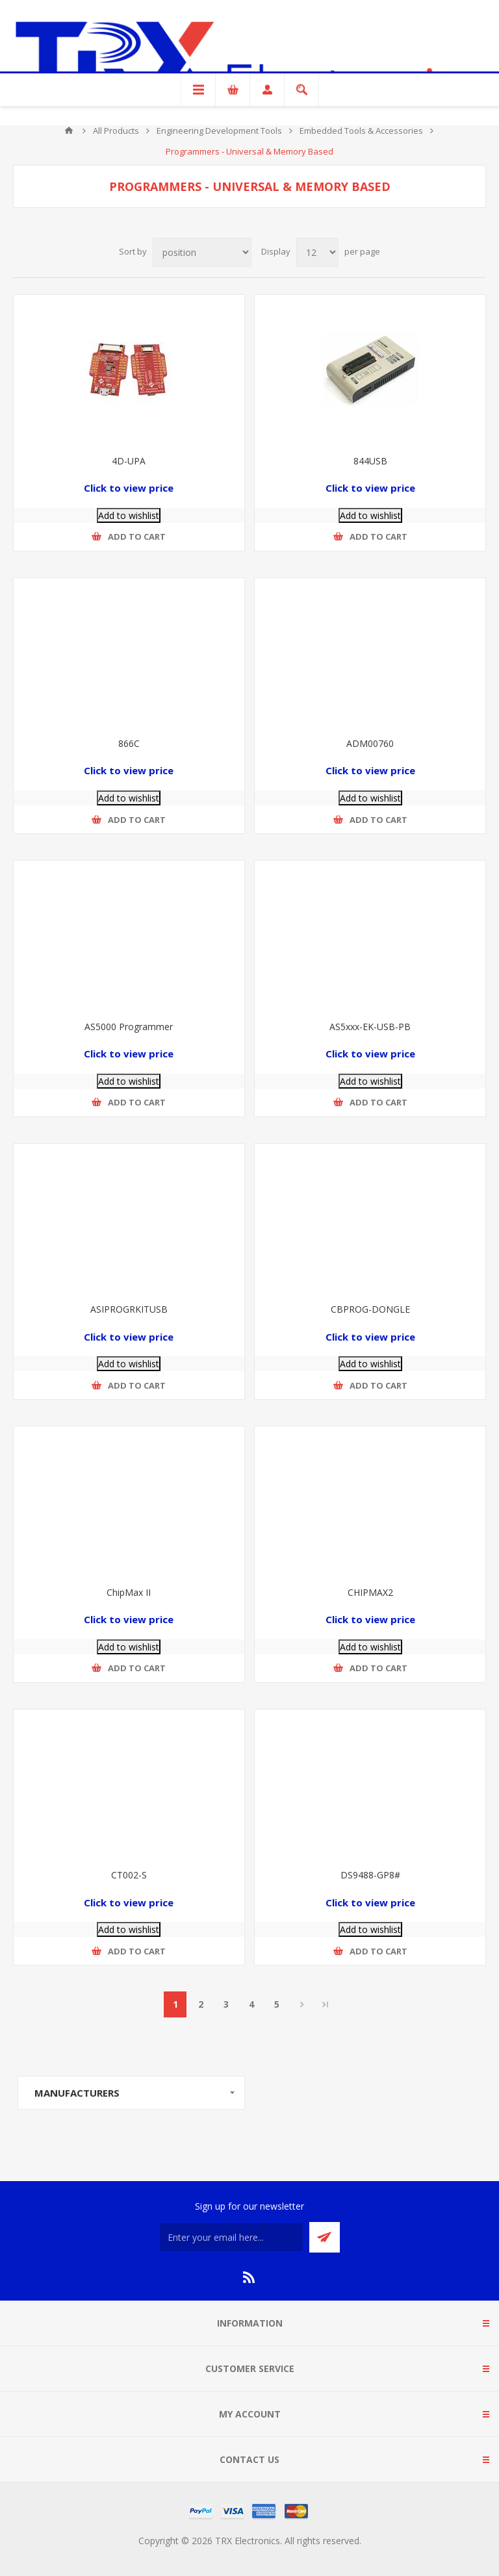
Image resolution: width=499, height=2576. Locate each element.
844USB (370, 461)
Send (324, 2237)
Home (68, 130)
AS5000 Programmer (128, 1026)
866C (129, 743)
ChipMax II (129, 1592)
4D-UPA (129, 461)
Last (325, 2004)
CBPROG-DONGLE (370, 1309)
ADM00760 (370, 743)
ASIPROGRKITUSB (129, 1309)
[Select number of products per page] (317, 252)
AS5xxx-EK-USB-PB (370, 1026)
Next (301, 2004)
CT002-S (129, 1875)
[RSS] (249, 2277)
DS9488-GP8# (370, 1875)
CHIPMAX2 (370, 1592)
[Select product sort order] (202, 252)
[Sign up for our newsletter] (231, 2237)
